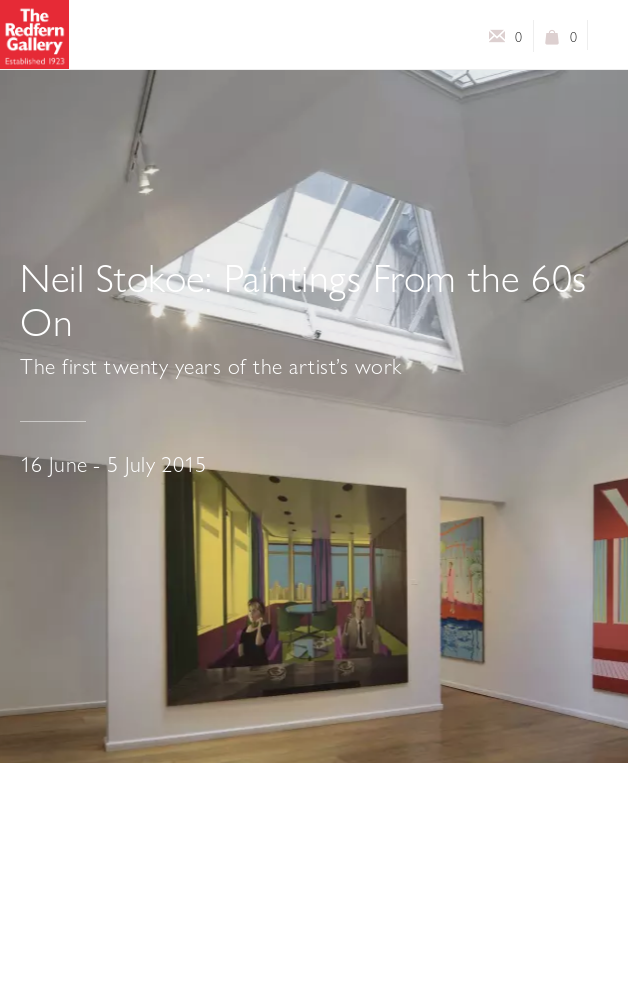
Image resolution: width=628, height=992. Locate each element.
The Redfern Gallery (34, 34)
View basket (552, 41)
